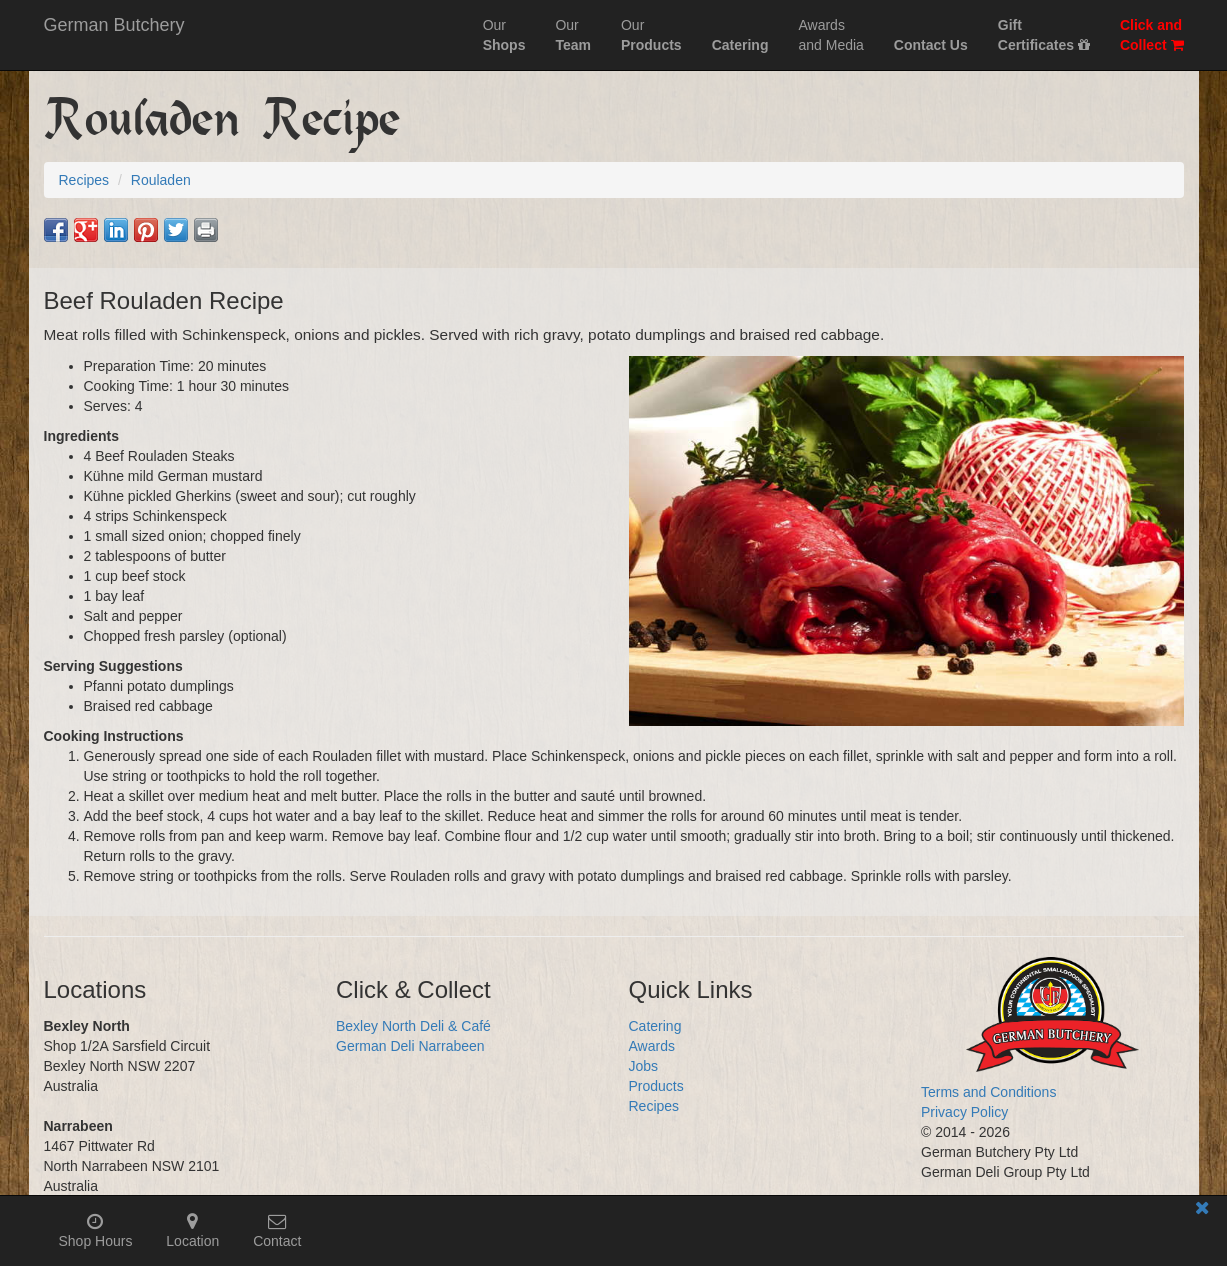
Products (656, 1086)
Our (504, 35)
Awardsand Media (830, 35)
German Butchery (114, 25)
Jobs (644, 1066)
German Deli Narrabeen (410, 1046)
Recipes (654, 1106)
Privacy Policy (964, 1112)
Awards (652, 1046)
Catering (655, 1026)
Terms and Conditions (988, 1092)
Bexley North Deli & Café (413, 1026)
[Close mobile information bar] (1202, 1211)
